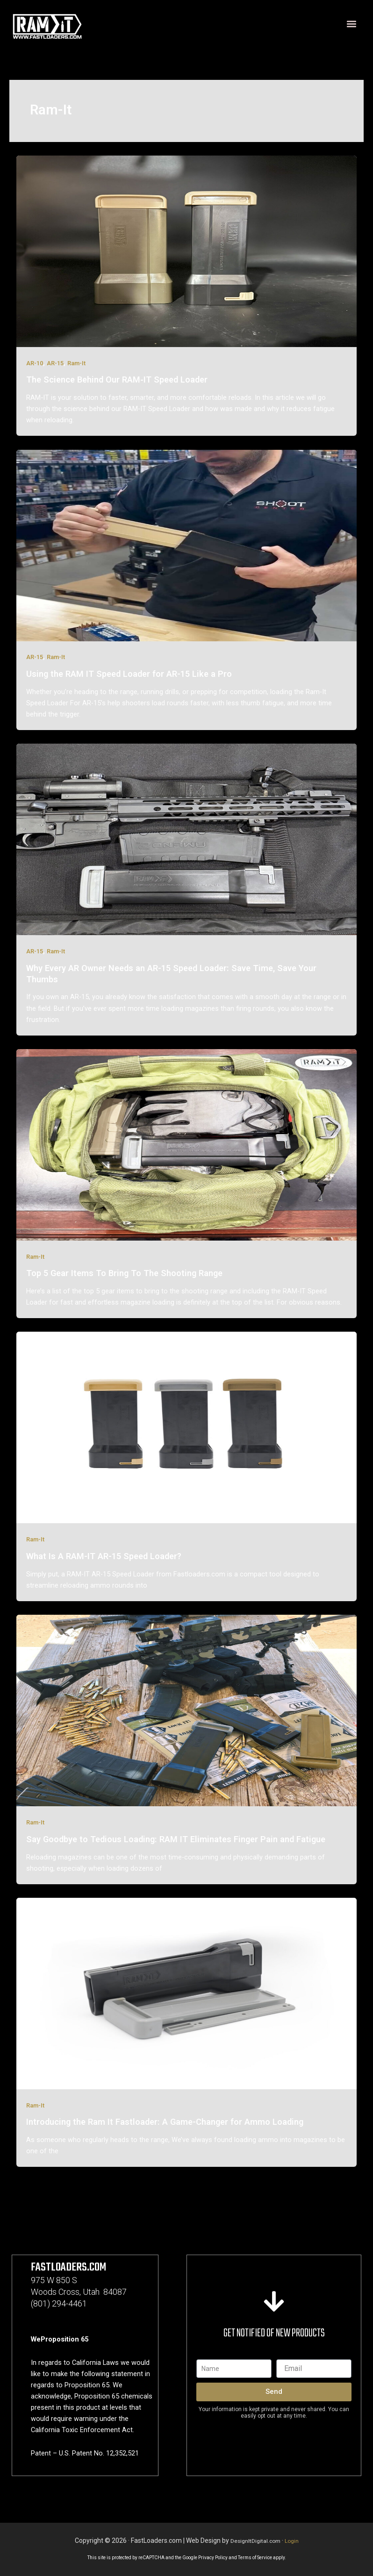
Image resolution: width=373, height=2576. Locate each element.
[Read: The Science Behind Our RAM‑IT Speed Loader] (186, 251)
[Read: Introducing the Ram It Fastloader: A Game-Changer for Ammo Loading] (186, 1993)
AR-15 (55, 363)
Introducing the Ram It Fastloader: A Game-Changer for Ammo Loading (164, 2122)
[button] (351, 24)
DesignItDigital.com (254, 2540)
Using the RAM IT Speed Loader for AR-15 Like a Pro (129, 674)
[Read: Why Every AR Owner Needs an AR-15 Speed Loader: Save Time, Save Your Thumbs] (186, 839)
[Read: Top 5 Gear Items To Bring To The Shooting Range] (186, 1144)
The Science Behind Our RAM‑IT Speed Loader (116, 379)
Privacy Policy (213, 2557)
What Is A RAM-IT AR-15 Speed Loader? (103, 1556)
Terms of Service (255, 2557)
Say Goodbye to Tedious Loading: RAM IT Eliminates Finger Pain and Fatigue (175, 1839)
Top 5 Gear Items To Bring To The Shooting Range (124, 1273)
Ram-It (76, 363)
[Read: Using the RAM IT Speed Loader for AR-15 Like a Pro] (186, 544)
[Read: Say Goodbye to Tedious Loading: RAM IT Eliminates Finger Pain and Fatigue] (186, 1710)
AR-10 (34, 363)
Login (295, 2540)
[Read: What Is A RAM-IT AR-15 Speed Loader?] (186, 1427)
